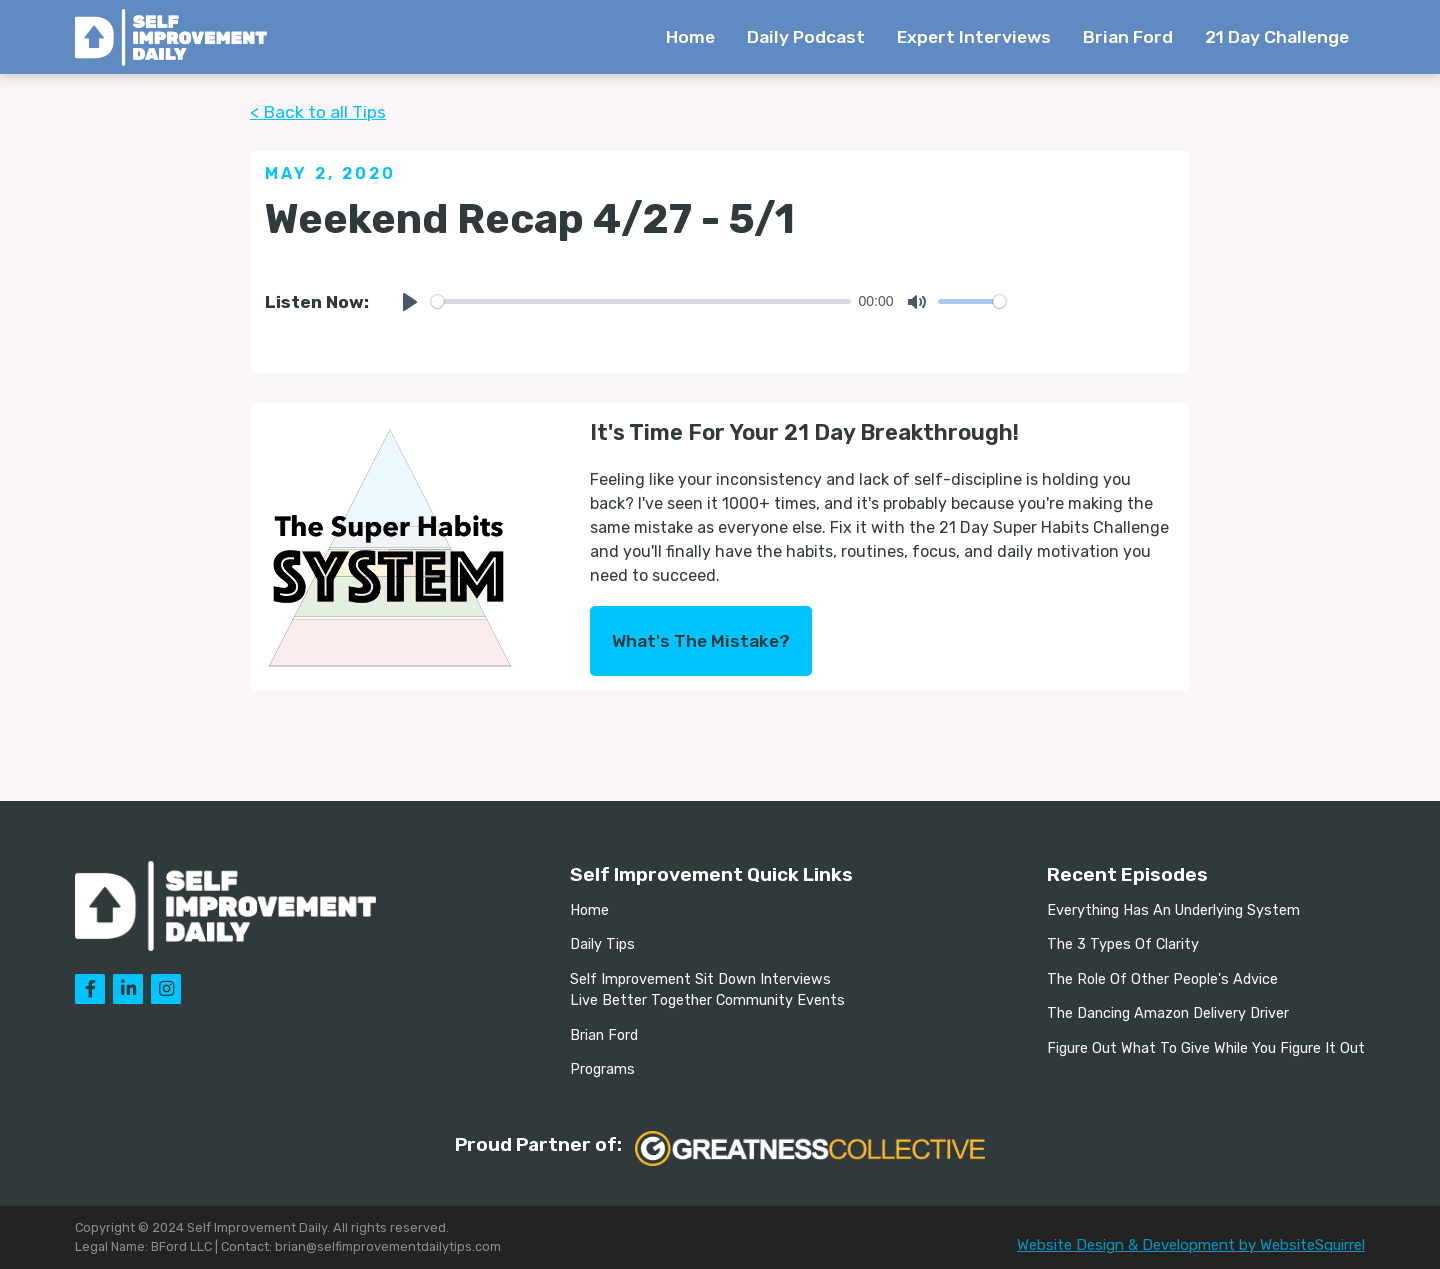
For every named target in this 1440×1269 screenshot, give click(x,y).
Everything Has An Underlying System (1173, 910)
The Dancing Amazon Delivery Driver (1168, 1013)
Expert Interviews (974, 37)
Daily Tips (602, 944)
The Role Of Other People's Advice (1162, 979)
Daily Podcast (806, 37)
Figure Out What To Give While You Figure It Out (1206, 1048)
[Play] (410, 302)
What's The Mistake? (701, 641)
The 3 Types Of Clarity (1123, 944)
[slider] (641, 301)
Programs (602, 1069)
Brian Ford (1128, 37)
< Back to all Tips (318, 112)
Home (690, 37)
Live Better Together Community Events (707, 1000)
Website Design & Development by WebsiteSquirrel (1191, 1245)
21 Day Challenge (1277, 37)
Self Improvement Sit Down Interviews (700, 979)
